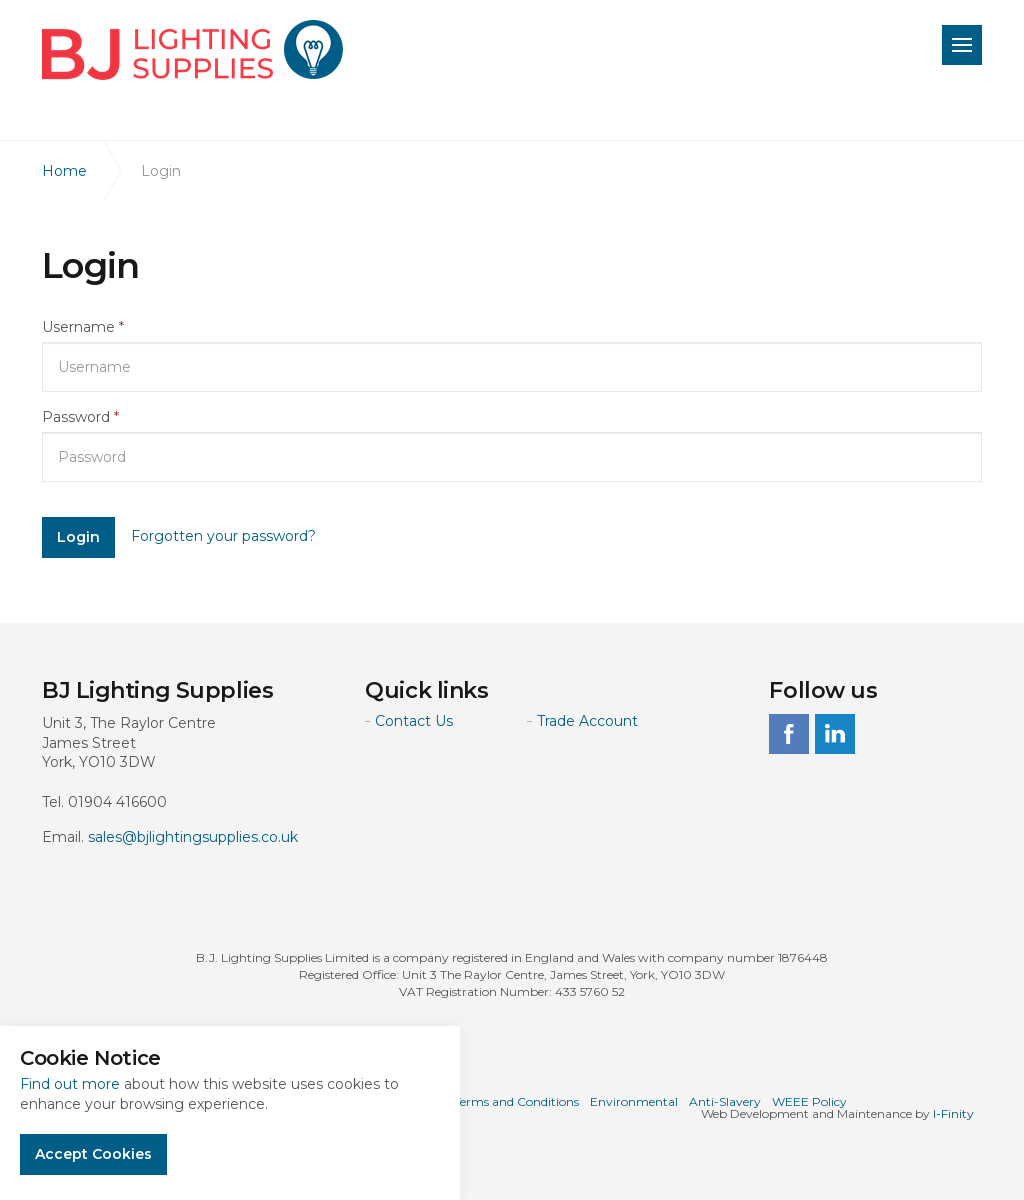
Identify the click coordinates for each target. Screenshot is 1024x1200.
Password (80, 417)
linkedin (835, 734)
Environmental (634, 1101)
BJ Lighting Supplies (192, 50)
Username (83, 327)
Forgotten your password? (223, 536)
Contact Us (414, 721)
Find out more (70, 1084)
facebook (789, 734)
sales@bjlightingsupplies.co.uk (193, 837)
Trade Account (587, 721)
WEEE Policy (809, 1101)
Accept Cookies (93, 1154)
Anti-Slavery (725, 1101)
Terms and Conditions (516, 1101)
